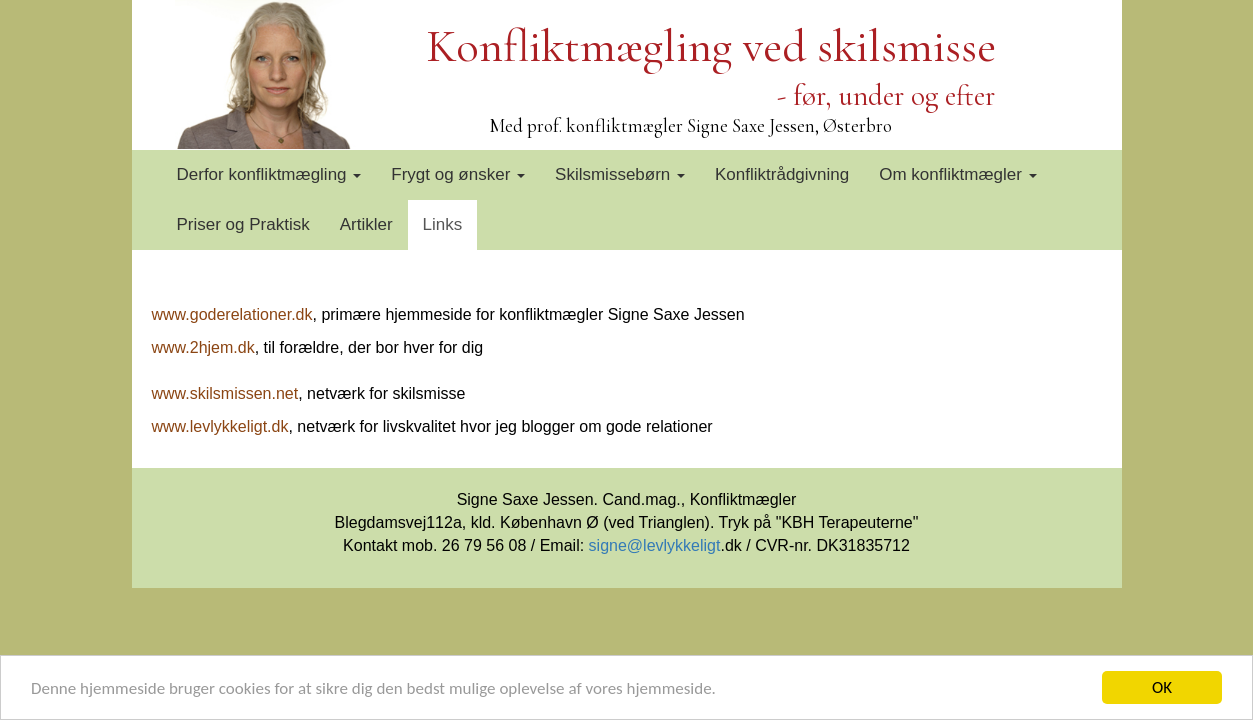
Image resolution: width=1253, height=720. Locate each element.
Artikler (366, 224)
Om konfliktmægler (957, 174)
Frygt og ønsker (458, 174)
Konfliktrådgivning (782, 174)
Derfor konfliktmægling (269, 174)
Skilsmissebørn (620, 174)
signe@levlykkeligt (655, 545)
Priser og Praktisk (243, 224)
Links (443, 224)
